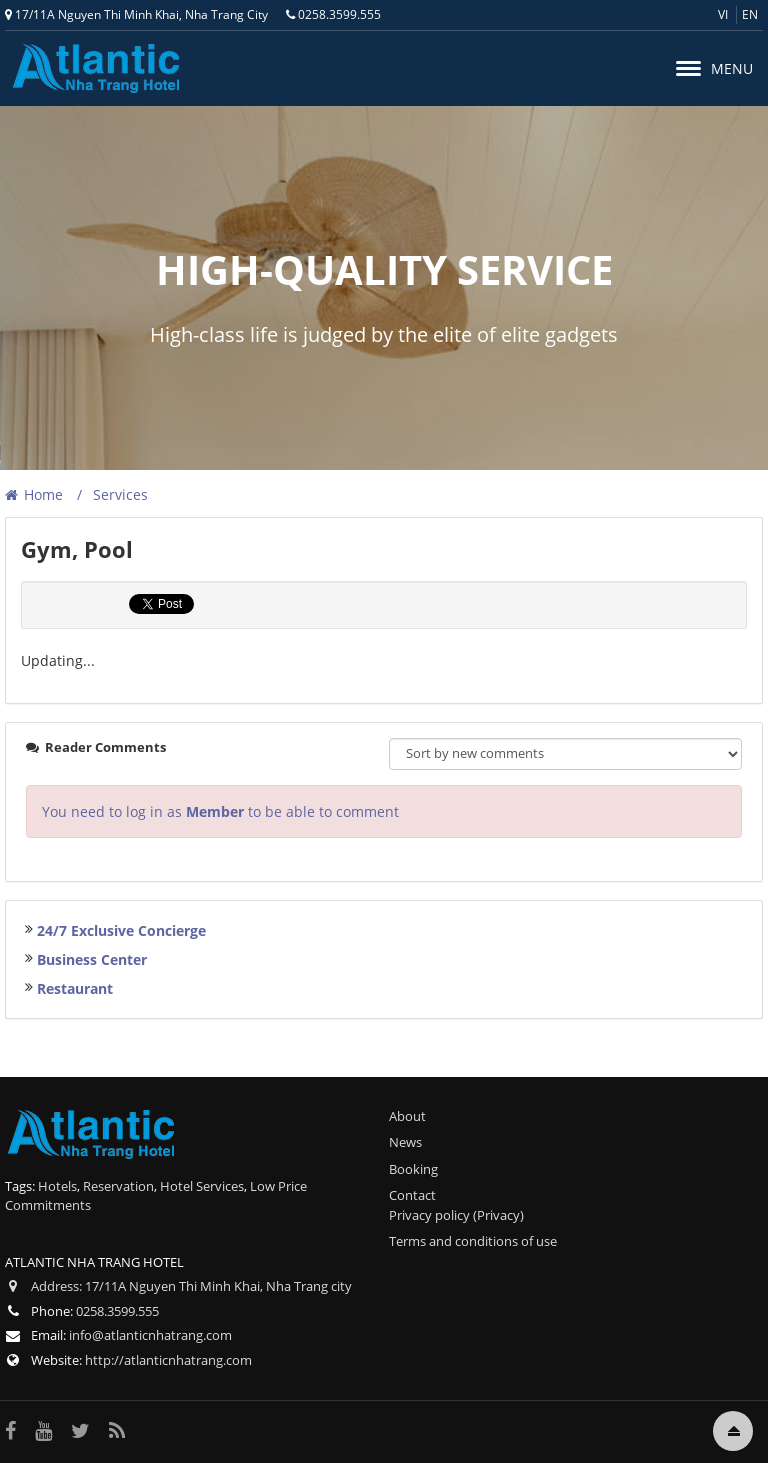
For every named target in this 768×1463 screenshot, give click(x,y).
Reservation (118, 1186)
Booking (413, 1169)
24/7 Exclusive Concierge (121, 930)
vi (723, 14)
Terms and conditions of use (473, 1241)
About (407, 1116)
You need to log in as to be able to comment (220, 811)
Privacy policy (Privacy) (456, 1215)
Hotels (57, 1186)
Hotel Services (202, 1186)
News (405, 1142)
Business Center (92, 959)
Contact (412, 1195)
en (750, 14)
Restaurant (75, 988)
